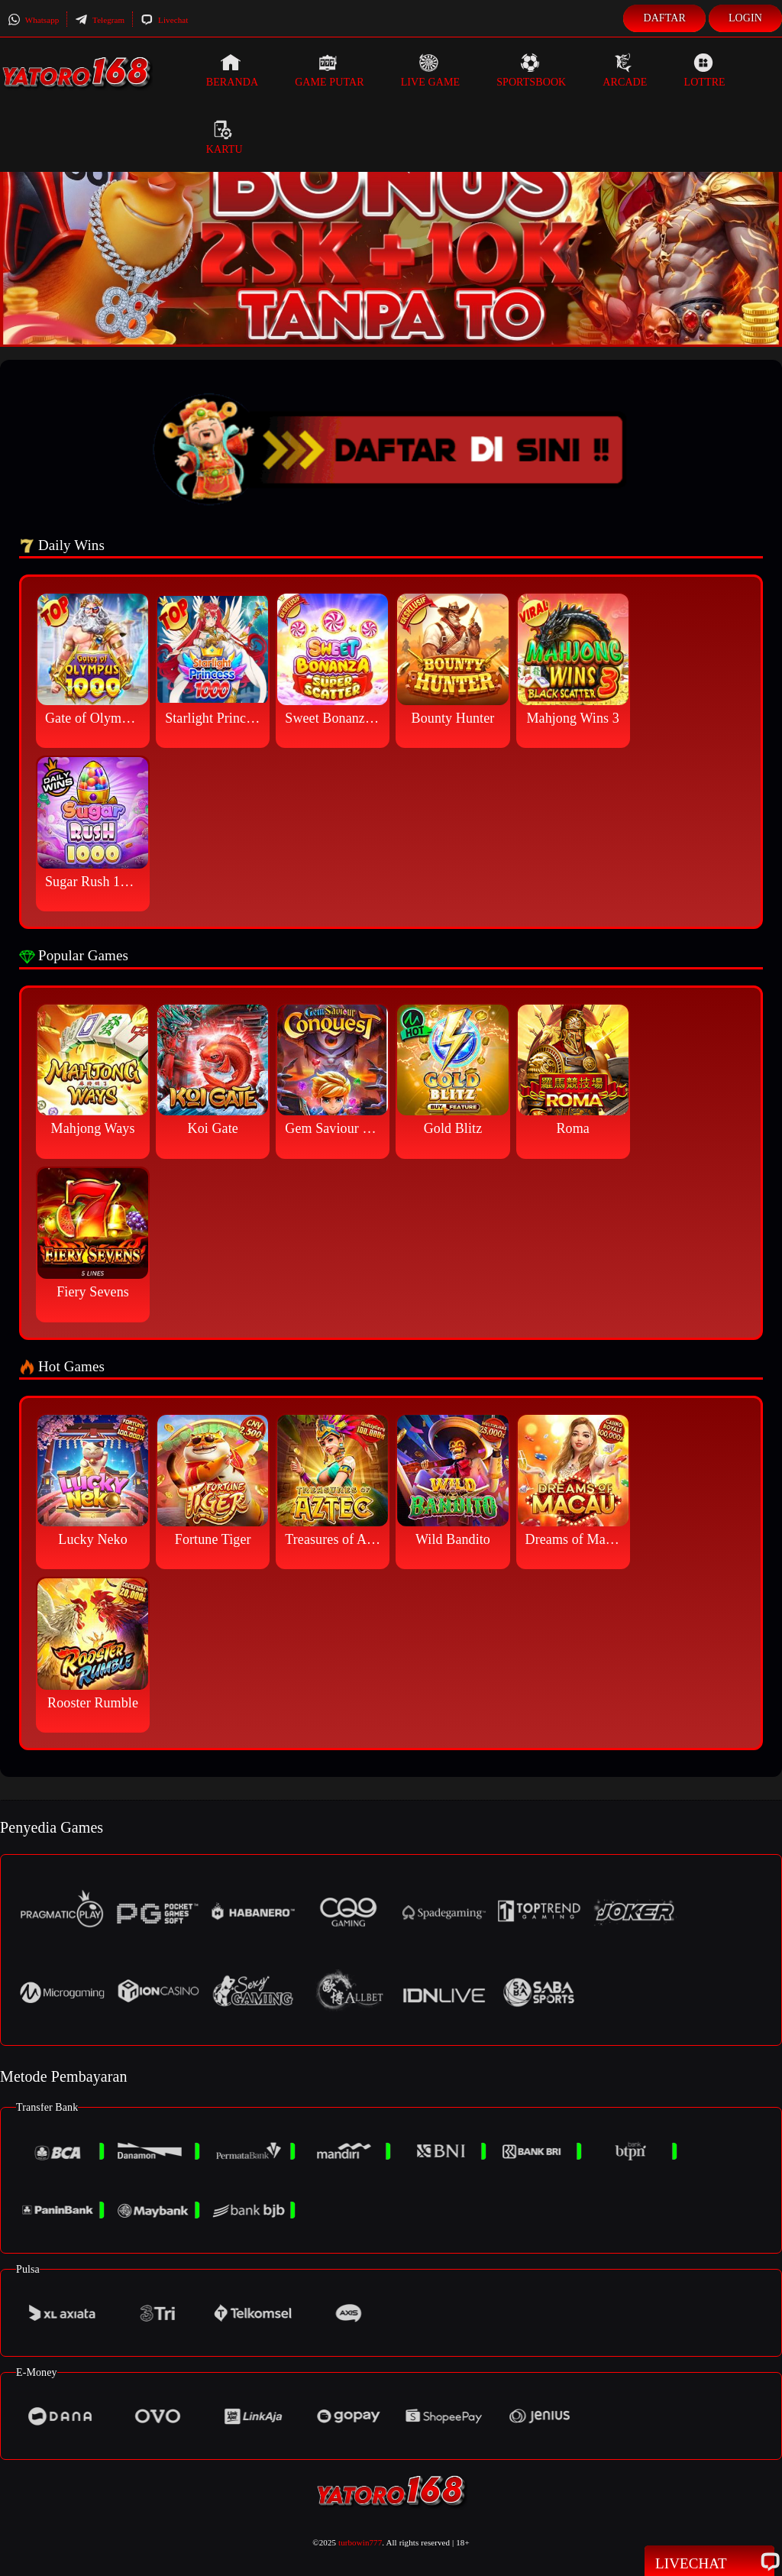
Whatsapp (33, 19)
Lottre (704, 70)
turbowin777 (360, 2542)
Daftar (664, 18)
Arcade (625, 70)
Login (745, 18)
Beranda (232, 70)
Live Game (430, 70)
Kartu (224, 137)
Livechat (164, 19)
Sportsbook (531, 70)
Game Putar (329, 70)
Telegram (99, 19)
